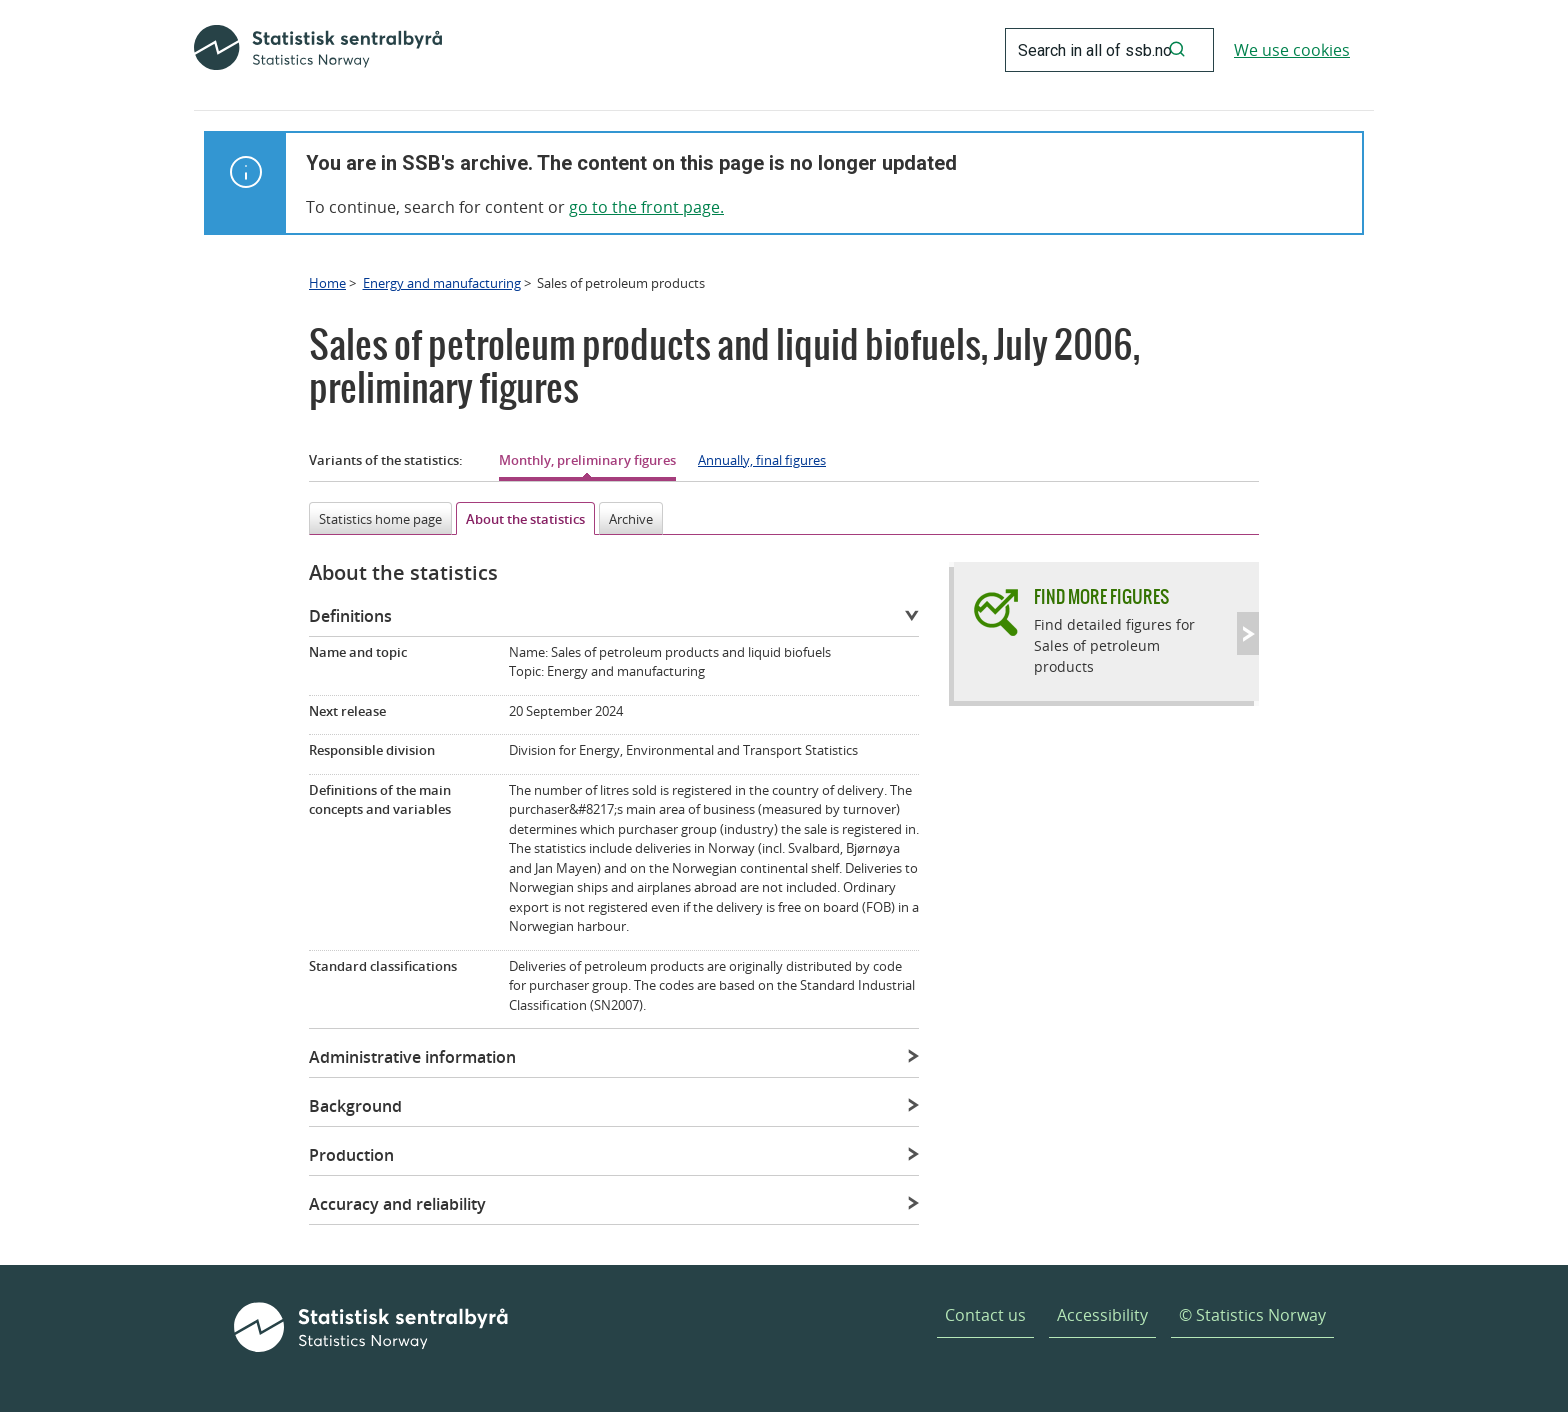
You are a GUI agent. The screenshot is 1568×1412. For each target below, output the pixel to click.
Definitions (350, 616)
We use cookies (1292, 50)
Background (355, 1106)
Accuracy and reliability (397, 1204)
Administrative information (412, 1057)
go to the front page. (646, 207)
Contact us (985, 1315)
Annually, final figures (762, 460)
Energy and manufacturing (442, 283)
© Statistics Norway (1252, 1315)
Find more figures (1101, 596)
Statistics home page (380, 519)
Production (351, 1155)
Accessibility (1102, 1315)
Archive (631, 519)
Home (327, 283)
